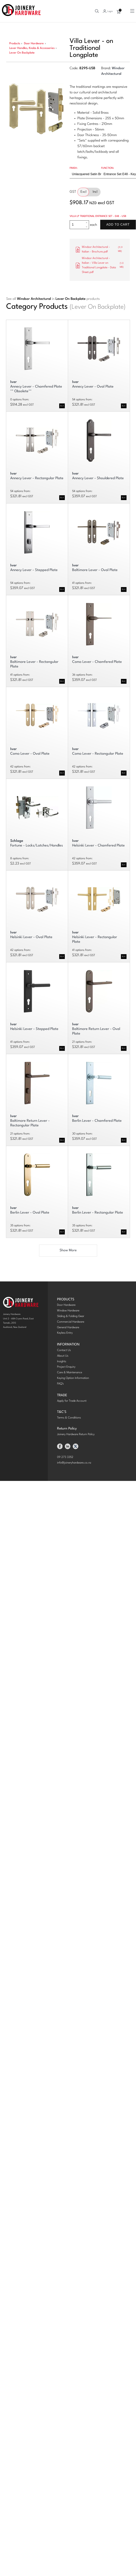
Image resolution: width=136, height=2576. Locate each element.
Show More (68, 1250)
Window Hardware (68, 1310)
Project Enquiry (66, 1367)
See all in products (53, 299)
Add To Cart (118, 224)
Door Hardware (66, 1305)
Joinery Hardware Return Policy (76, 1434)
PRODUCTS (65, 1299)
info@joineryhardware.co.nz (74, 1462)
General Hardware (68, 1327)
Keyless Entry (65, 1332)
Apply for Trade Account (71, 1401)
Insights (61, 1361)
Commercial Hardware (70, 1321)
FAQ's (60, 1383)
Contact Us (64, 1350)
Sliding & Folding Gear (70, 1316)
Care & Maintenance (69, 1372)
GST (73, 191)
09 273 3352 (65, 1457)
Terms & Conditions (69, 1417)
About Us (62, 1355)
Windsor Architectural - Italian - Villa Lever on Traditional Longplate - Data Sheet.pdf (100, 265)
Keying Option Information (73, 1378)
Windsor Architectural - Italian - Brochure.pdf (100, 249)
